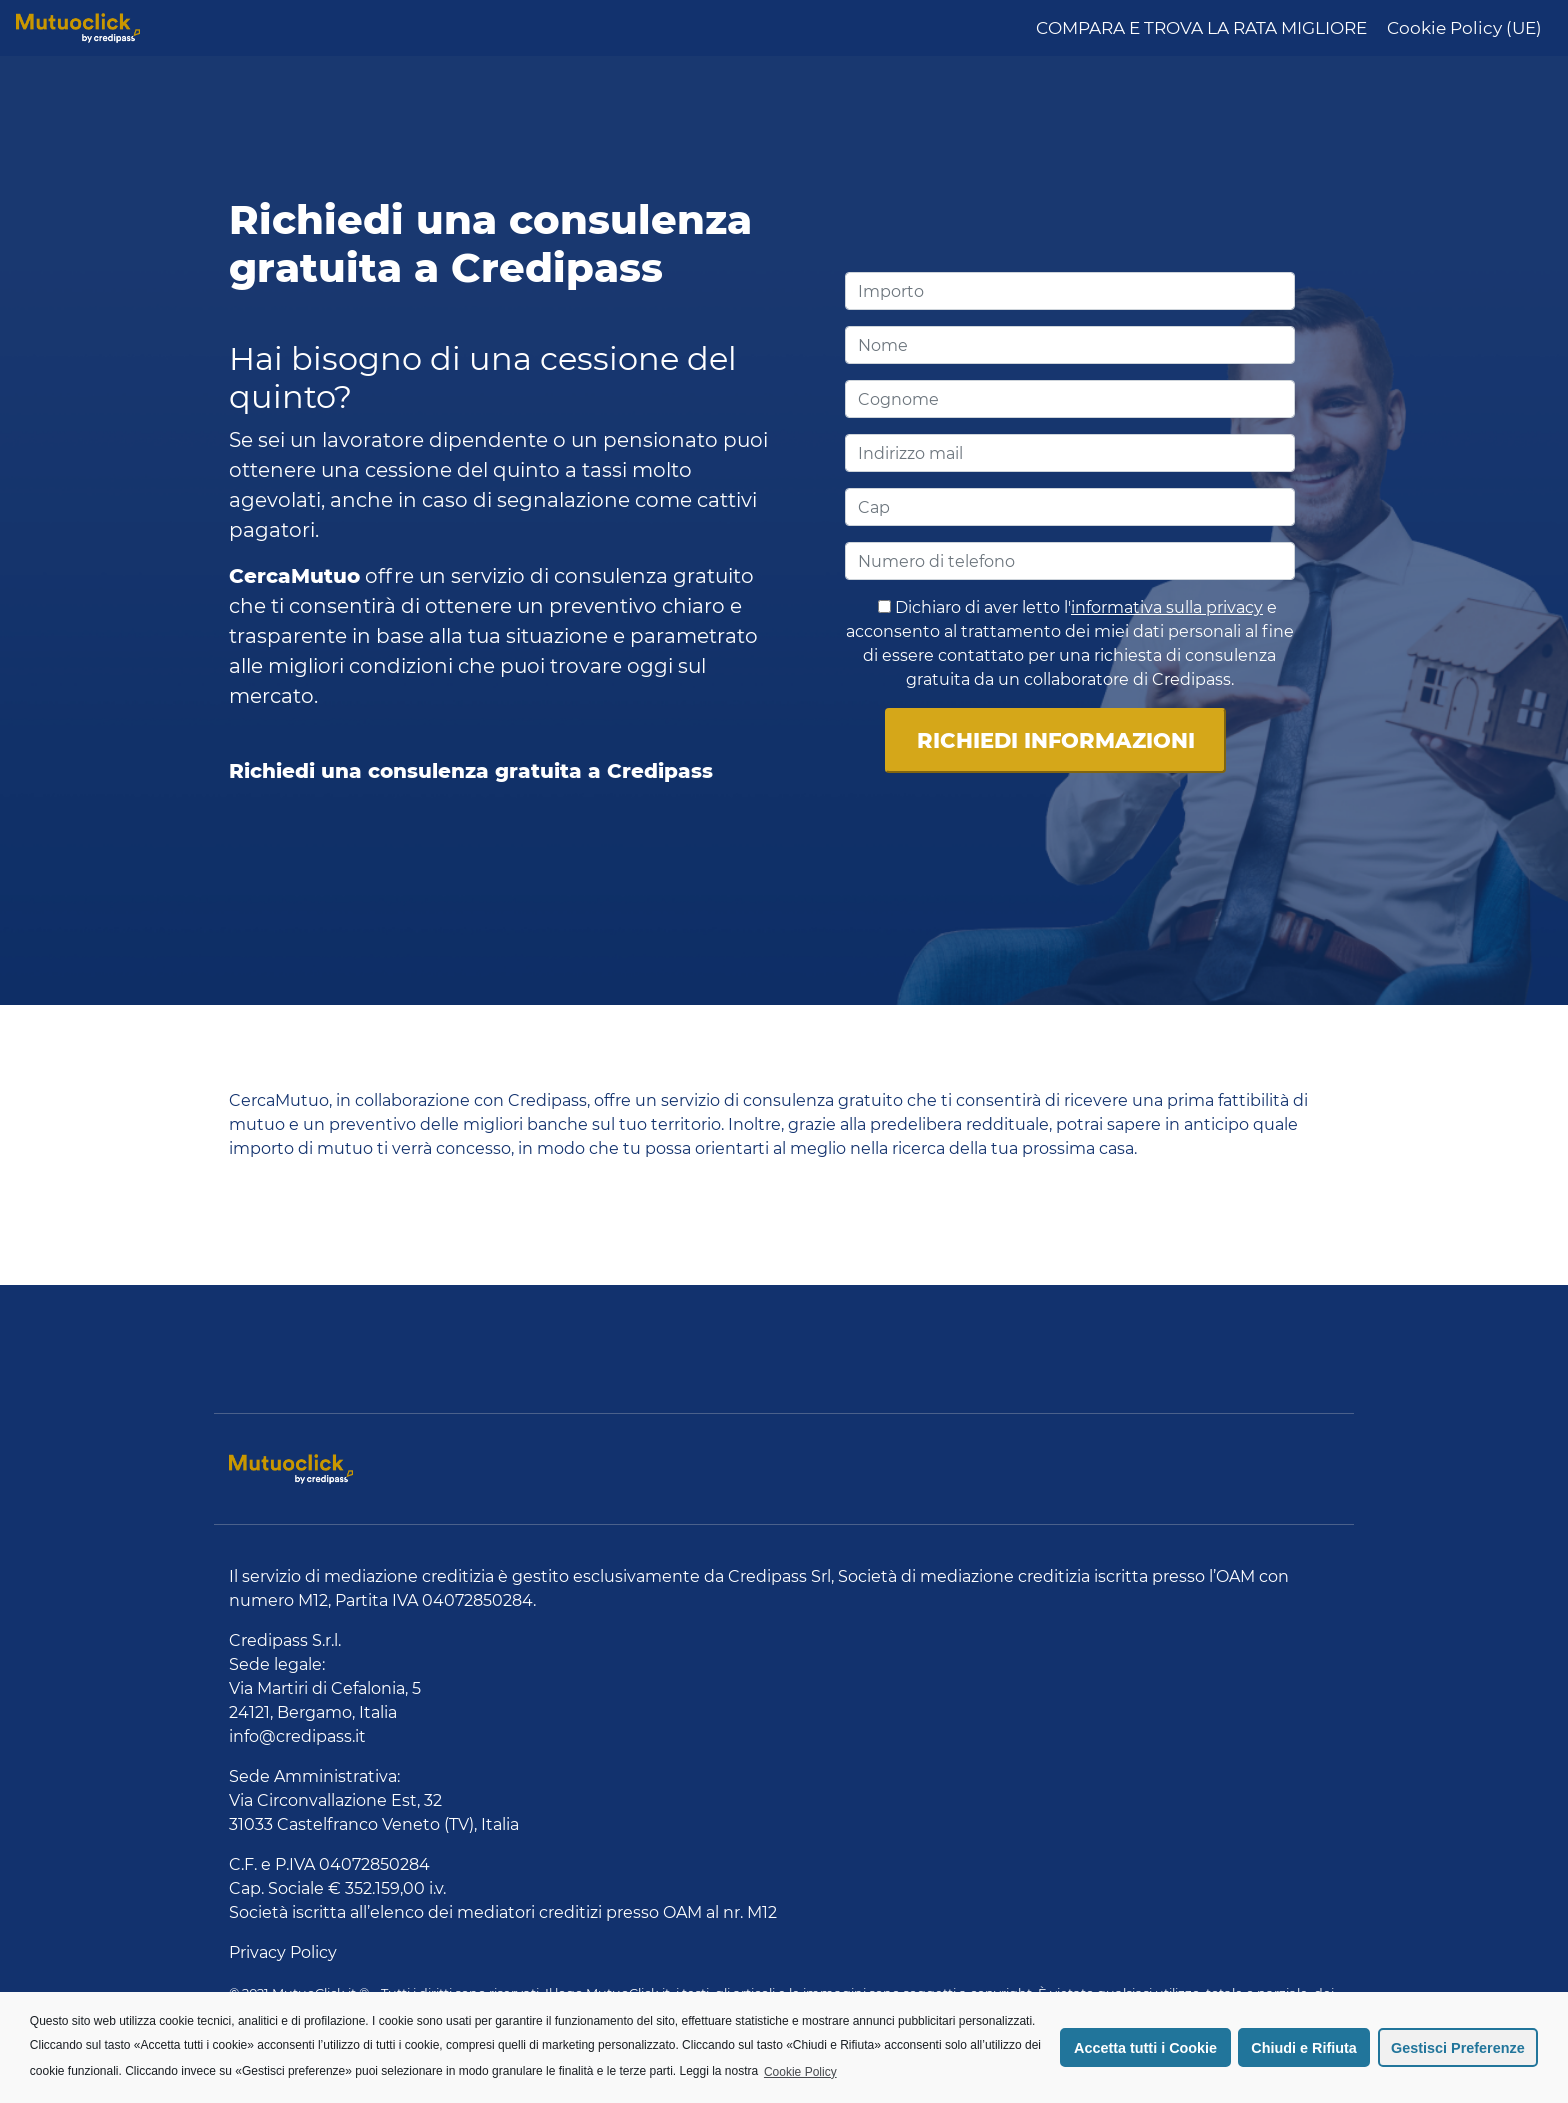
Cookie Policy (800, 2072)
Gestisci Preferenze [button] (1458, 2048)
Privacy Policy (283, 1952)
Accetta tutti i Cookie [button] (1145, 2048)
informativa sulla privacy (1167, 607)
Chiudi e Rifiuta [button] (1304, 2048)
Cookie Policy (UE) (1464, 28)
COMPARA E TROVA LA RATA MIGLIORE (1201, 28)
